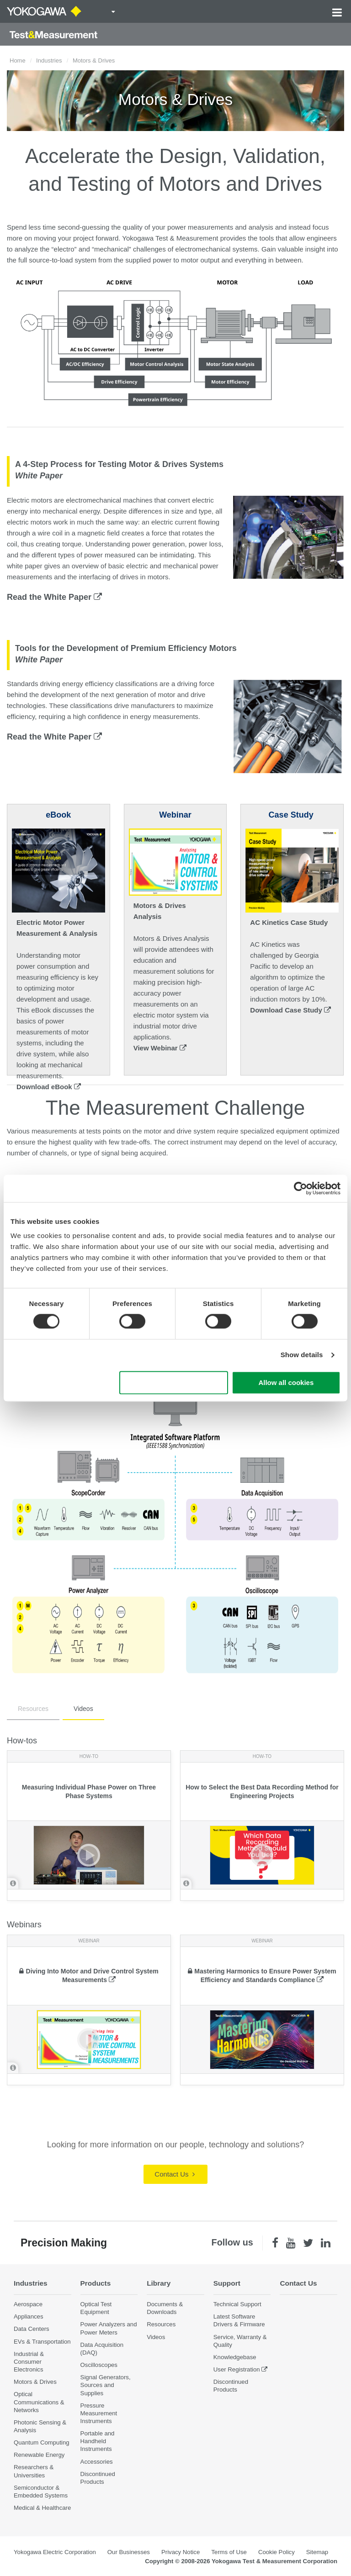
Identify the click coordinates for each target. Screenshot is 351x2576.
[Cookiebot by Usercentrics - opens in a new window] (300, 1188)
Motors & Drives (35, 2381)
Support (226, 2283)
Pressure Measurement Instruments (98, 2413)
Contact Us (174, 2174)
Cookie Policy (276, 2552)
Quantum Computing (41, 2442)
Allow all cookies (286, 1382)
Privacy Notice (180, 2552)
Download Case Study (290, 1010)
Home (18, 60)
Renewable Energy (39, 2454)
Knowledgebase (234, 2357)
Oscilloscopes (98, 2364)
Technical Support (237, 2304)
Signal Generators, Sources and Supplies (105, 2385)
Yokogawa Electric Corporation (55, 2552)
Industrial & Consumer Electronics (29, 2361)
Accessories (96, 2461)
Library (158, 2283)
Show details (302, 1355)
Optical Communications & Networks (39, 2402)
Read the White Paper (54, 597)
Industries (49, 60)
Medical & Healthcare (42, 2507)
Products (95, 2283)
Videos (83, 1708)
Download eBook (48, 1087)
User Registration (236, 2369)
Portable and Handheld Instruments (97, 2441)
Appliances (28, 2316)
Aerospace (28, 2304)
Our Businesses (128, 2552)
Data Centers (31, 2328)
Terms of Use (229, 2552)
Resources (33, 1708)
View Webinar (159, 1048)
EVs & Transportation (42, 2341)
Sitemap (317, 2552)
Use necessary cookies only (173, 1382)
